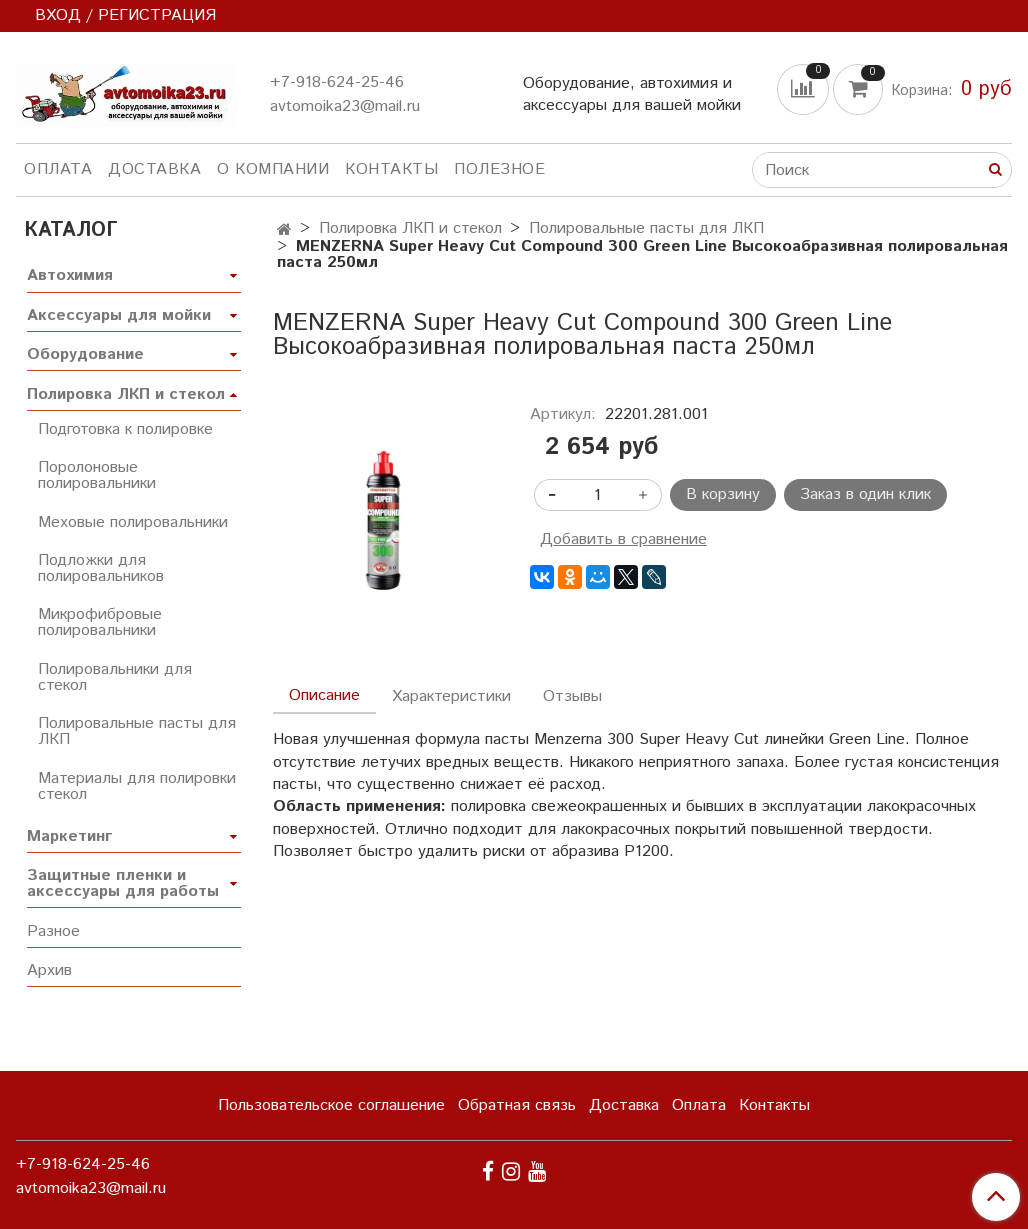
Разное (53, 931)
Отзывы (572, 696)
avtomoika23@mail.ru (345, 106)
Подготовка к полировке (125, 429)
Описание (324, 695)
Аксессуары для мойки (119, 315)
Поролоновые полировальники (97, 475)
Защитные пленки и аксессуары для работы (123, 883)
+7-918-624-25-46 (337, 82)
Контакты (391, 169)
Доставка (154, 169)
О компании (273, 169)
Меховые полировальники (133, 522)
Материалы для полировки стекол (137, 786)
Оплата (58, 169)
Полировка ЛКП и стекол (410, 228)
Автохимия (70, 275)
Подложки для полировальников (101, 568)
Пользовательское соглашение (331, 1105)
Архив (49, 970)
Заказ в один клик (865, 494)
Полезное (499, 169)
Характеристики (451, 696)
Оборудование (85, 354)
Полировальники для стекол (115, 677)
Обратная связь (517, 1105)
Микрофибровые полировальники (100, 622)
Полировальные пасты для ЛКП (646, 228)
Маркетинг (69, 836)
